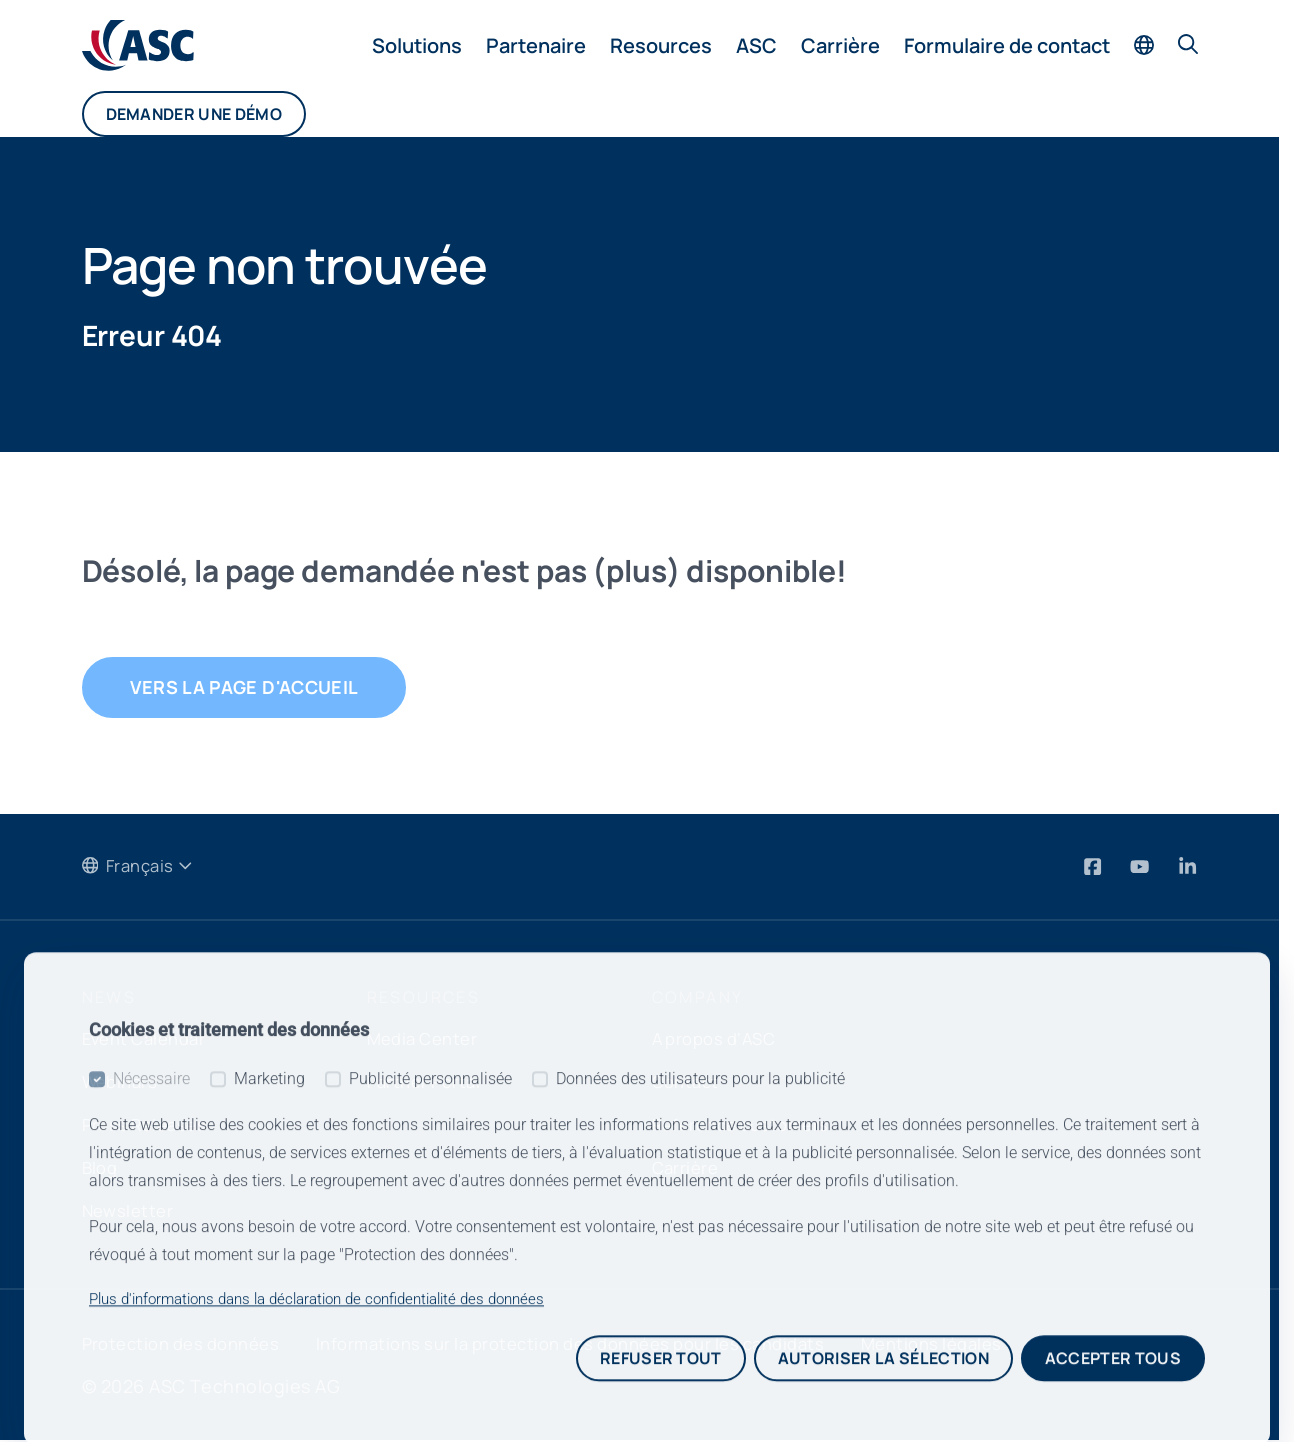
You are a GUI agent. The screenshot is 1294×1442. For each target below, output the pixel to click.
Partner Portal (428, 1083)
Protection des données (189, 1345)
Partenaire (536, 45)
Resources (661, 45)
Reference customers (747, 1126)
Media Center (427, 1040)
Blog (101, 1169)
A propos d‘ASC (720, 1040)
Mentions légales (996, 1345)
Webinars (123, 1083)
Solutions (417, 45)
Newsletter (130, 1212)
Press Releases (149, 1126)
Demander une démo (194, 114)
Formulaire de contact (1007, 45)
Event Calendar (150, 1040)
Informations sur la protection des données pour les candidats (608, 1345)
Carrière (840, 45)
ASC (756, 45)
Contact (688, 1083)
